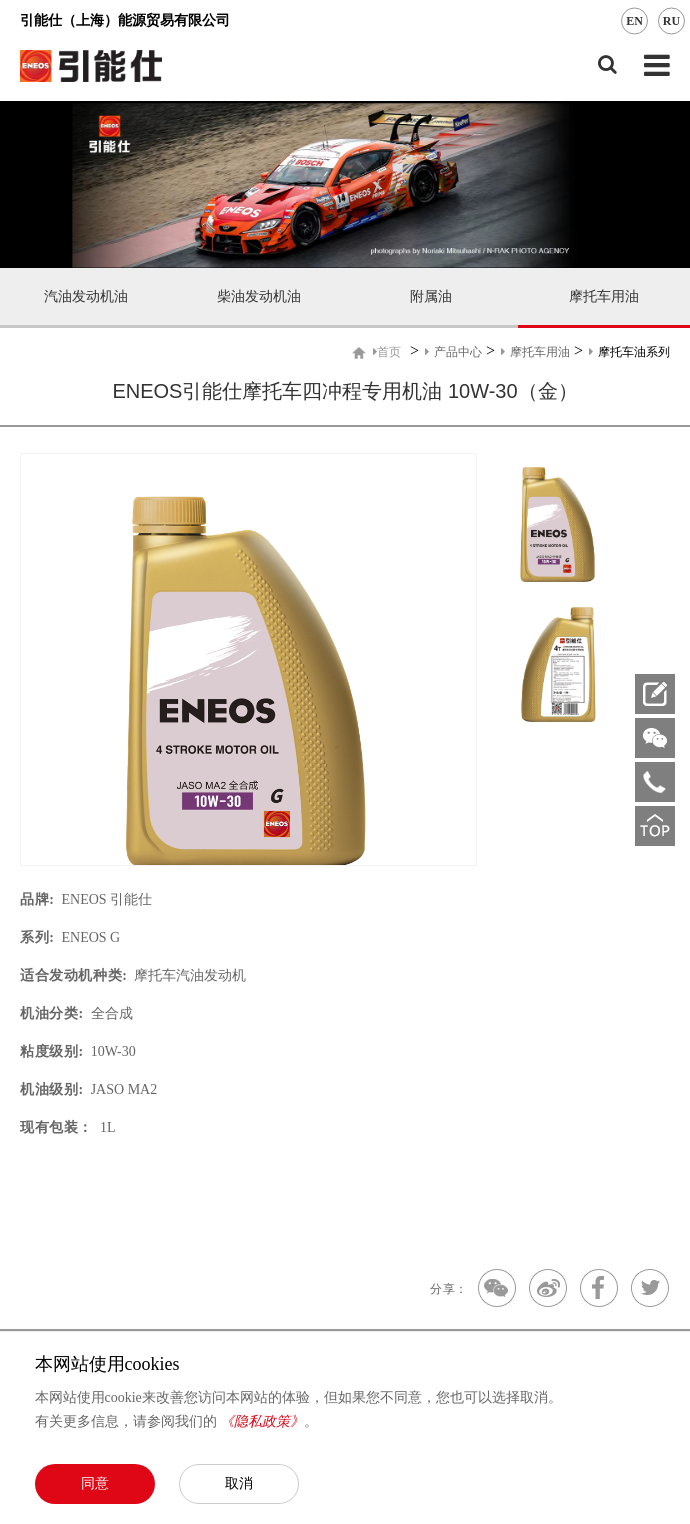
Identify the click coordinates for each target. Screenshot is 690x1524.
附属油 (431, 296)
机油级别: (52, 1089)
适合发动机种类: (73, 975)
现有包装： (56, 1127)
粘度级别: (52, 1051)
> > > (521, 351)
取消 (239, 1483)
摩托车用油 (604, 296)
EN (634, 21)
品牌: (37, 899)
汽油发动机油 (86, 296)
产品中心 (453, 352)
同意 (95, 1483)
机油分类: (52, 1013)
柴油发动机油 (259, 296)
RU (671, 21)
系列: (37, 937)
